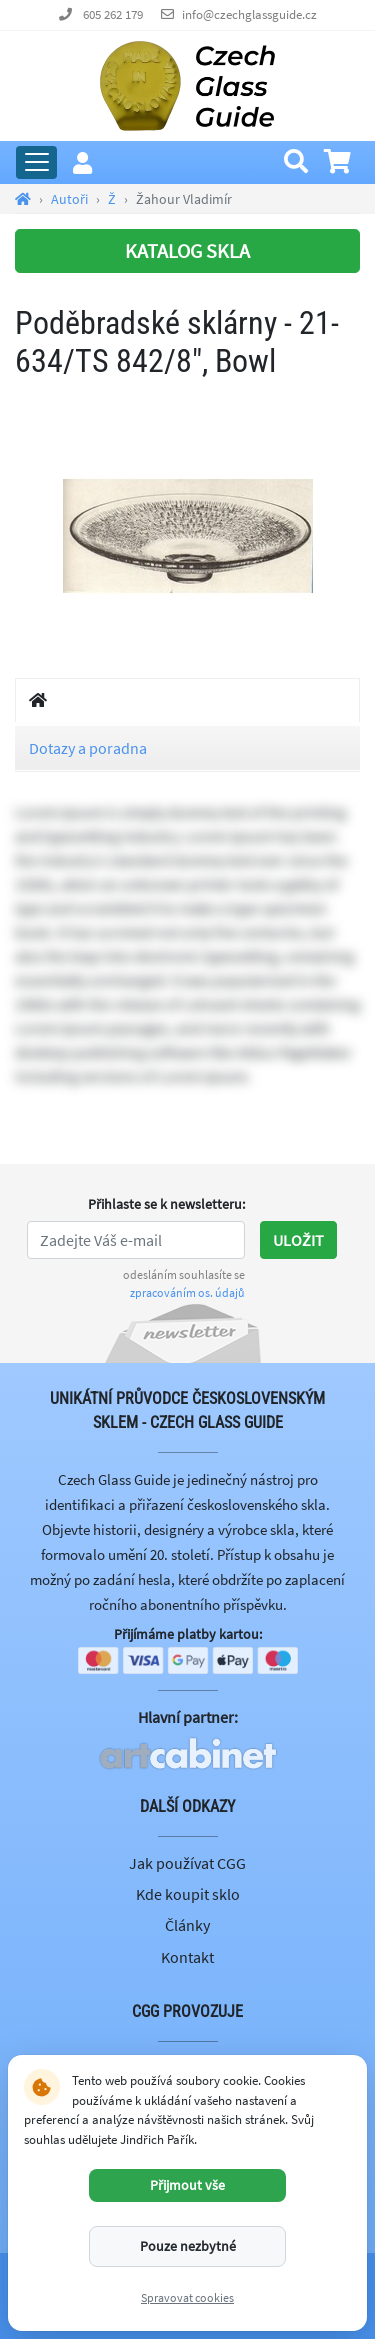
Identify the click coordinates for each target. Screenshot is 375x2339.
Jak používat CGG (187, 1863)
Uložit (298, 1240)
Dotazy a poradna (88, 748)
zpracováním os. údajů (187, 1292)
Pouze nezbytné (188, 2246)
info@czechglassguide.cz (249, 14)
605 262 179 (113, 14)
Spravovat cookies (187, 2297)
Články (187, 1925)
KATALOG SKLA (187, 250)
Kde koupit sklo (188, 1894)
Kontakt (187, 1957)
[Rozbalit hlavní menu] (36, 162)
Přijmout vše (187, 2185)
